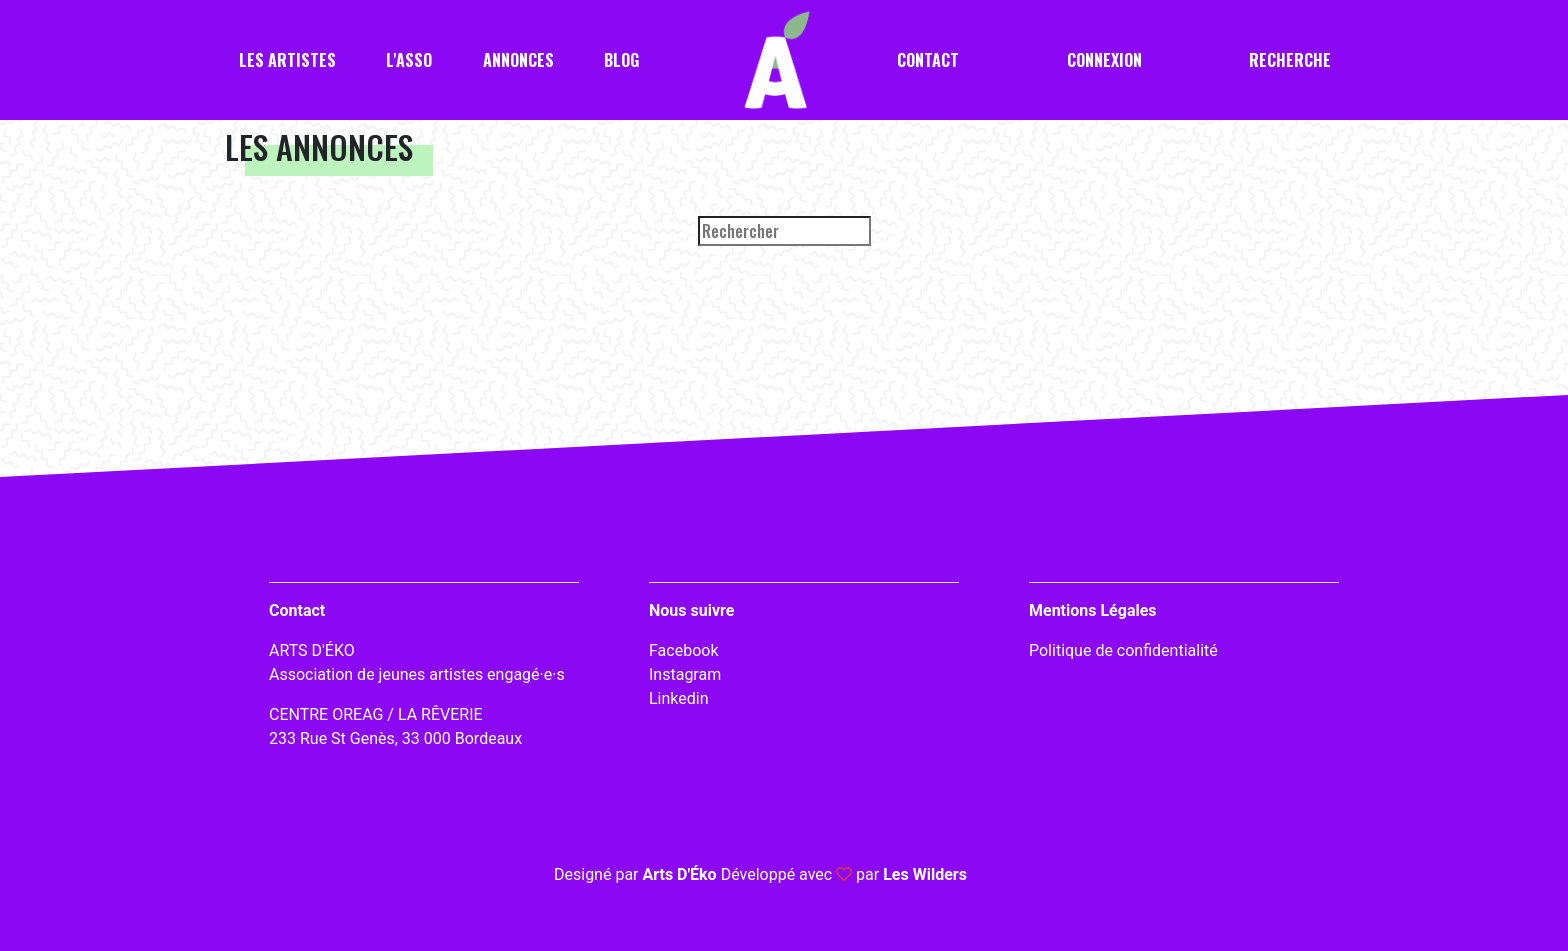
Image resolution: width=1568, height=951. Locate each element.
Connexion (1104, 60)
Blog (621, 60)
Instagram (685, 674)
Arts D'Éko (679, 874)
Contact (928, 60)
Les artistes (287, 60)
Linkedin (679, 698)
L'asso (409, 60)
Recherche (1290, 60)
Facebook (683, 650)
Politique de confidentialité (1123, 650)
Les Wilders (925, 874)
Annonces (518, 60)
